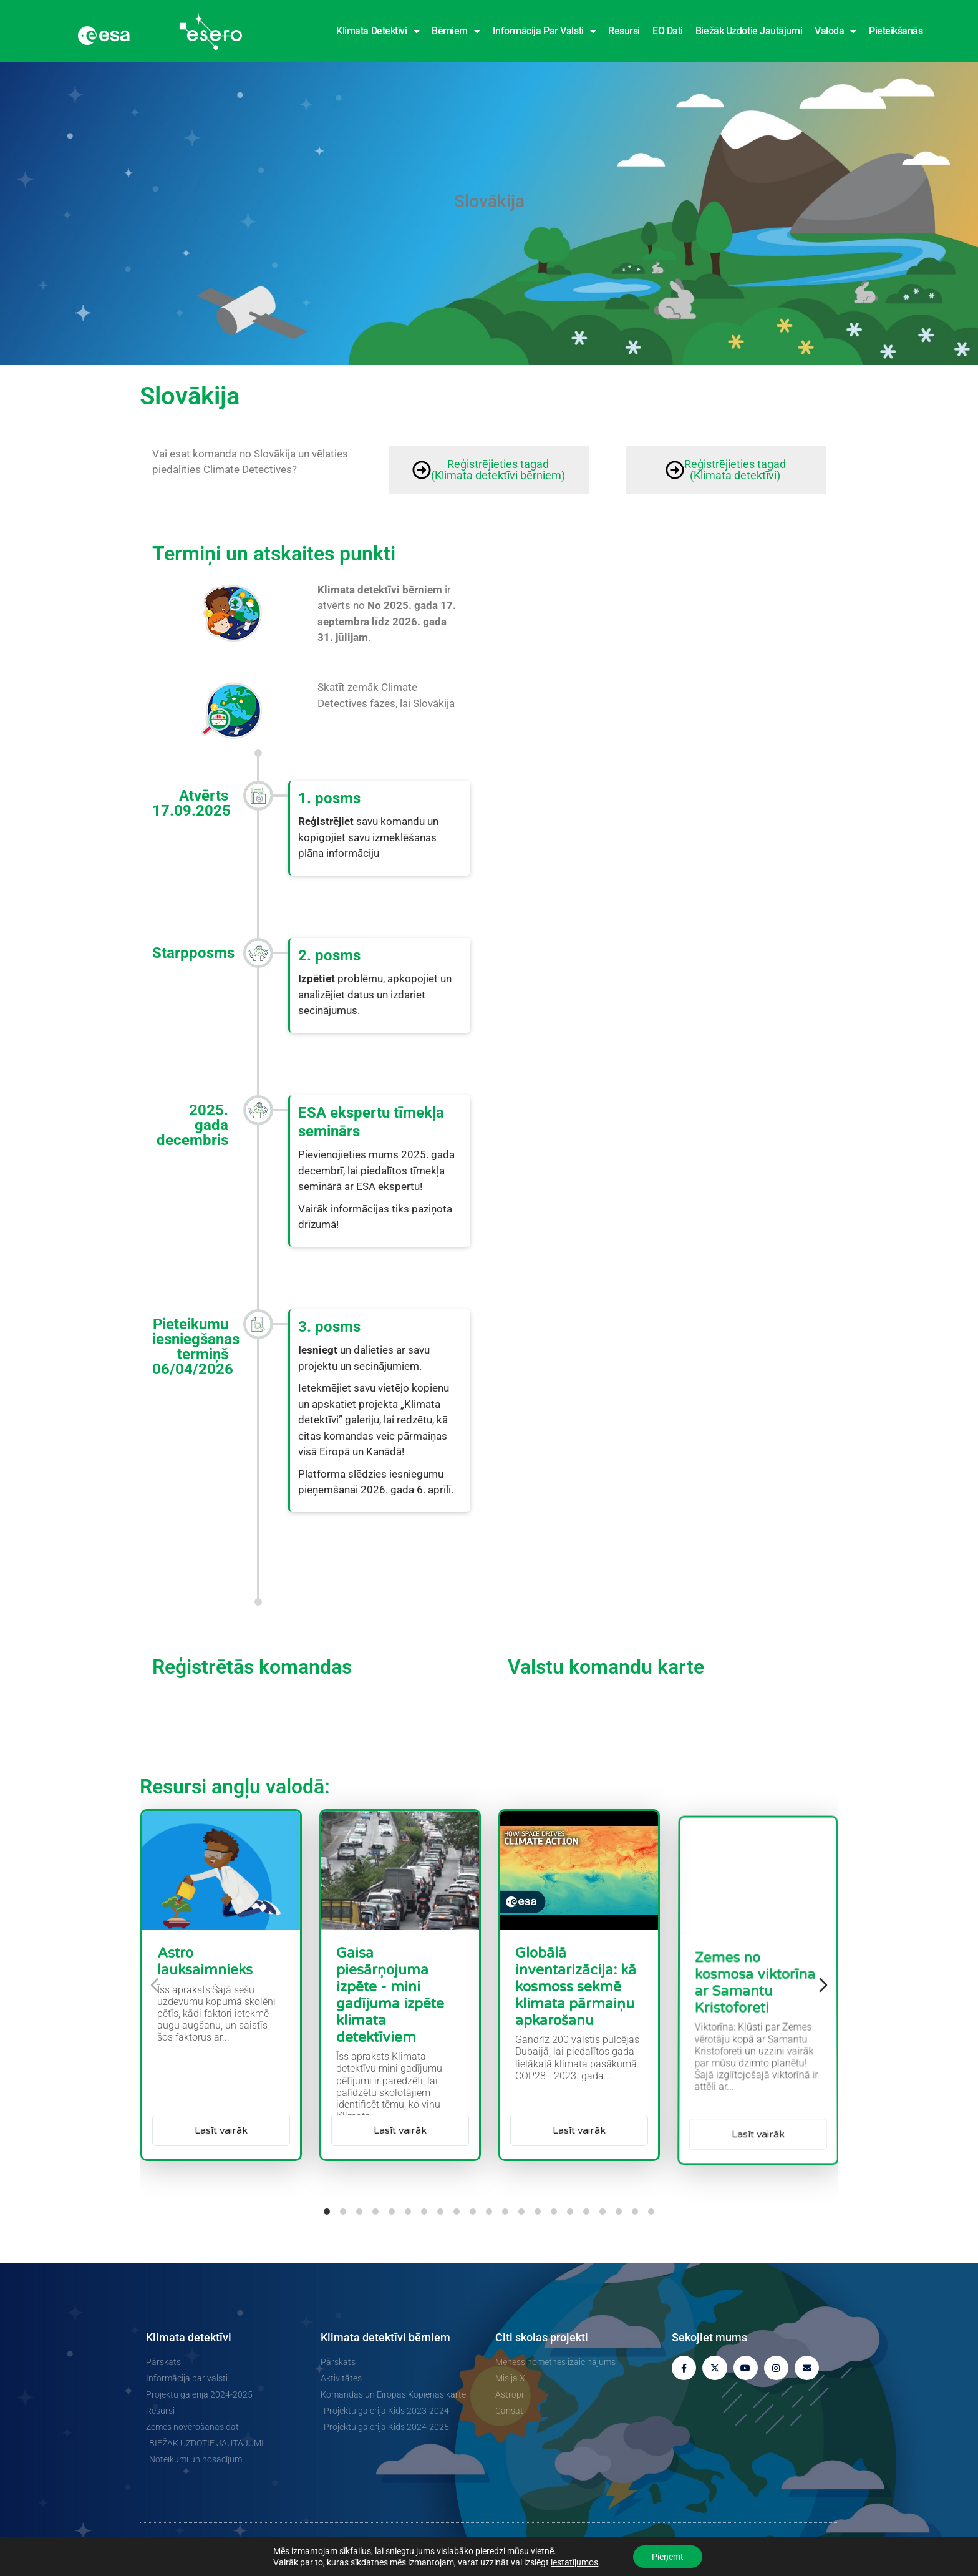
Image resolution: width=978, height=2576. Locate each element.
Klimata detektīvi (377, 31)
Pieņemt (668, 2557)
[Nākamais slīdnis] (823, 1985)
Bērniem (456, 31)
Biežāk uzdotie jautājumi (748, 31)
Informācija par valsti (544, 31)
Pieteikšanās (896, 31)
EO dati (667, 31)
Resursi (624, 31)
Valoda (835, 31)
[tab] (327, 2211)
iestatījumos (574, 2562)
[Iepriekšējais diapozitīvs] (155, 1985)
